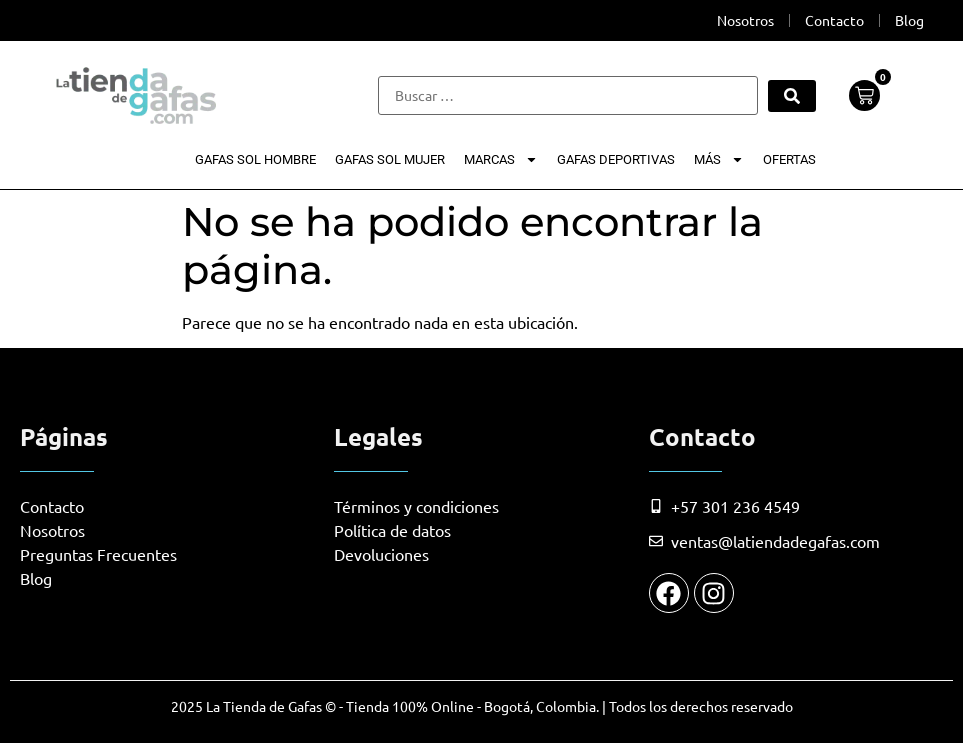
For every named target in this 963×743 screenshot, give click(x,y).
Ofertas (789, 159)
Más (719, 160)
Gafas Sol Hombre (255, 159)
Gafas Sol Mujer (390, 159)
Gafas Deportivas (616, 159)
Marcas (501, 160)
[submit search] (792, 96)
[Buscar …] (567, 95)
